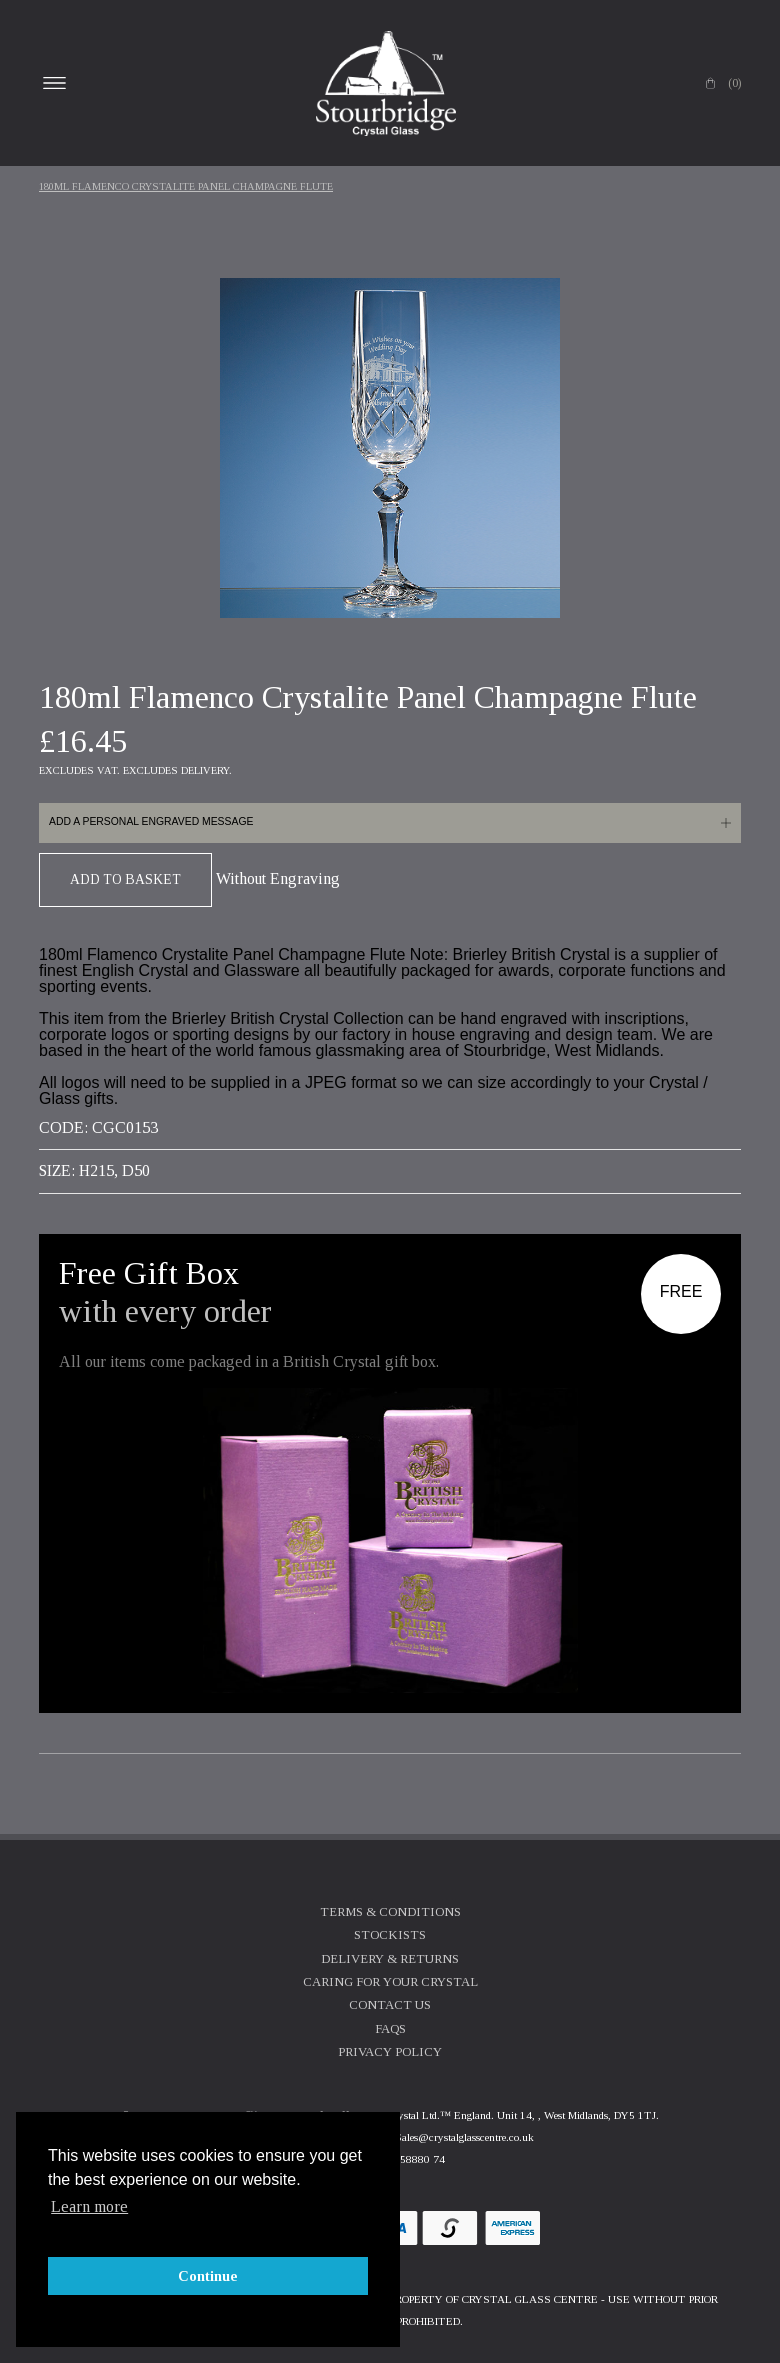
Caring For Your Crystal (390, 1982)
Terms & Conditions (390, 1912)
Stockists (390, 1935)
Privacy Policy (390, 2052)
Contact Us (390, 2005)
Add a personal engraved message (151, 821)
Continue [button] (208, 2276)
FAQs (390, 2029)
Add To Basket (125, 879)
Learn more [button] (89, 2206)
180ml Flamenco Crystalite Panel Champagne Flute (186, 186)
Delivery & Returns (390, 1959)
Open (54, 83)
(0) (734, 83)
